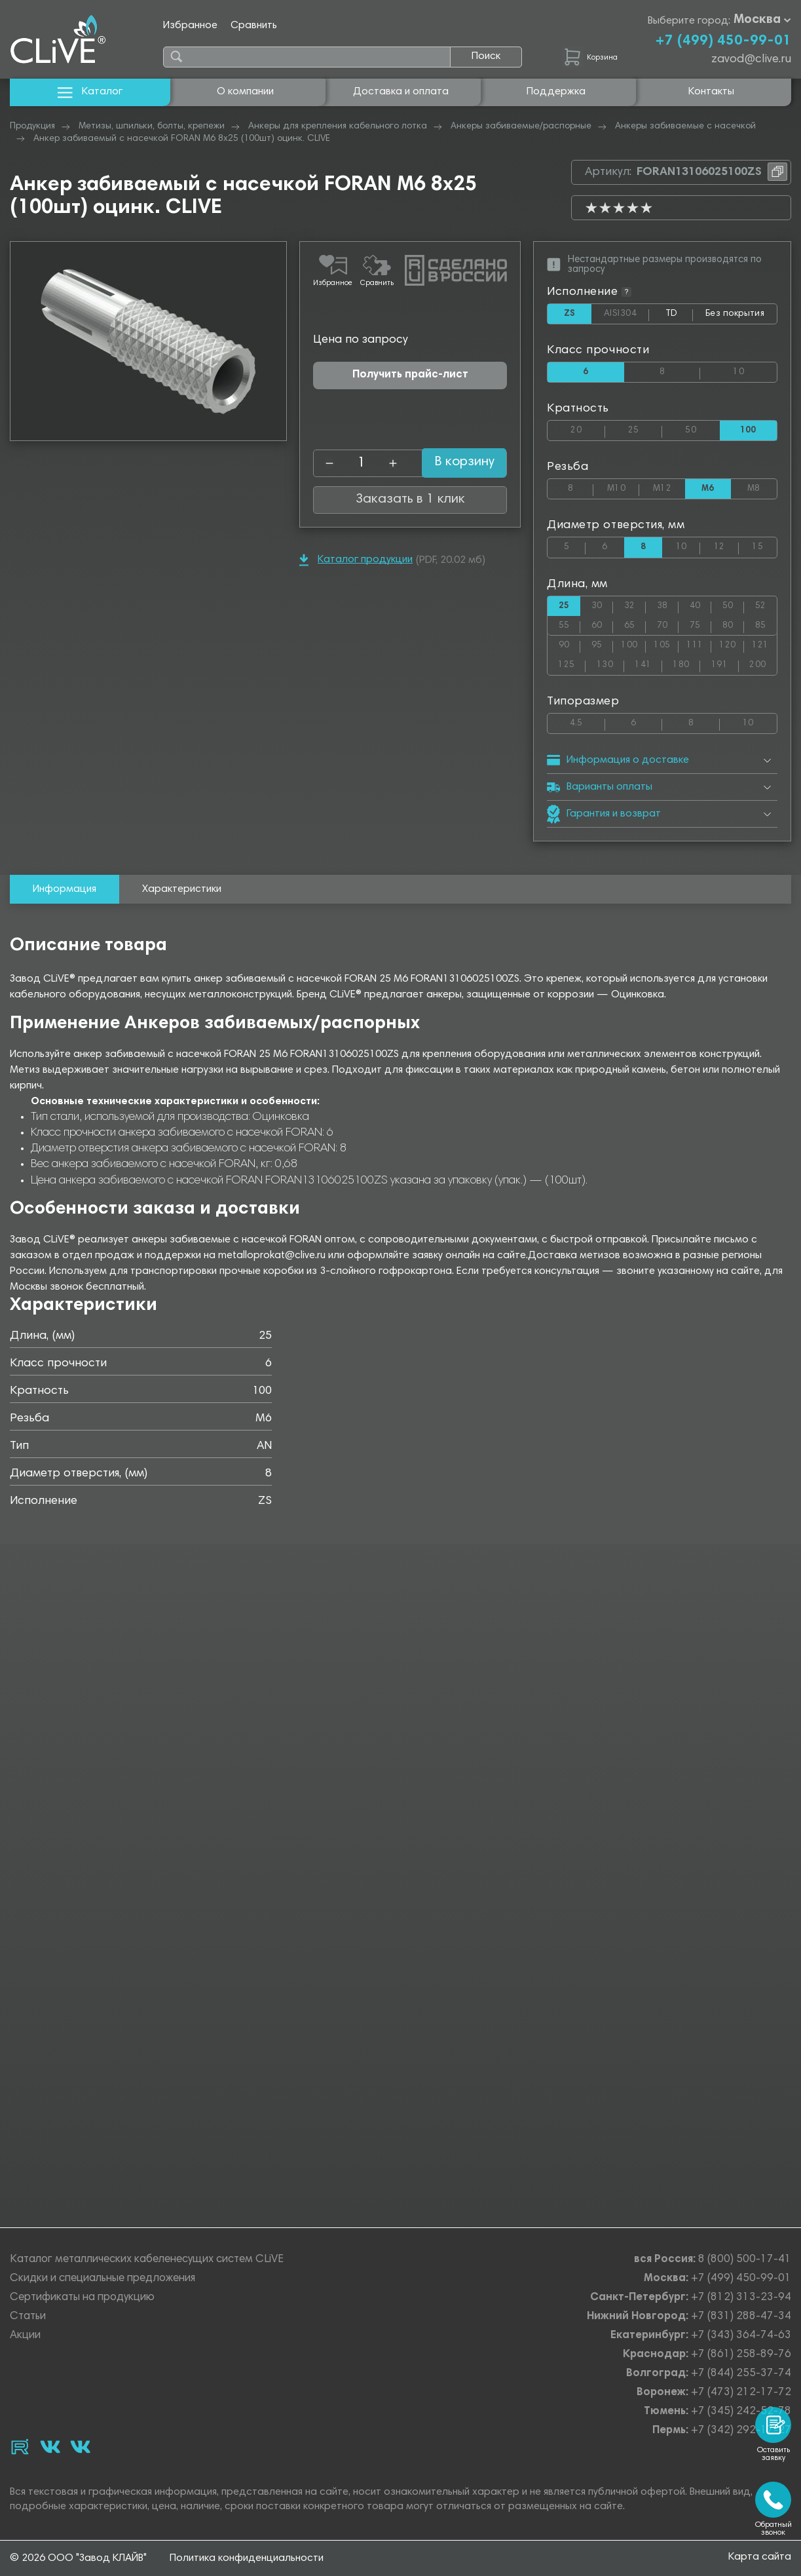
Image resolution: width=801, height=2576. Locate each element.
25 (645, 430)
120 (731, 651)
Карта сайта (759, 2557)
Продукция (32, 126)
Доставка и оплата (401, 92)
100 (633, 651)
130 (610, 672)
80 (733, 630)
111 (698, 651)
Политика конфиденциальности (247, 2558)
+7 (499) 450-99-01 (723, 41)
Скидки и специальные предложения (102, 2279)
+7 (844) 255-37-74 (741, 2374)
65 (635, 630)
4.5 (587, 732)
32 (635, 609)
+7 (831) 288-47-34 (741, 2317)
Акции (25, 2336)
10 (755, 371)
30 (602, 609)
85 (766, 630)
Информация (64, 901)
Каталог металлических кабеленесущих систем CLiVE (147, 2260)
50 (702, 430)
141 (648, 672)
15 (764, 550)
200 (763, 672)
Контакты (711, 92)
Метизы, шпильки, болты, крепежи (152, 126)
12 (726, 550)
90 (569, 651)
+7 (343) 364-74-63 (741, 2336)
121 (764, 651)
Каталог (90, 92)
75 (700, 630)
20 (587, 430)
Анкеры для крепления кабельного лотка (337, 126)
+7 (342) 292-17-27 (741, 2431)
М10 (622, 490)
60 (602, 630)
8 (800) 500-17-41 (744, 2260)
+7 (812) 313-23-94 (741, 2298)
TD (676, 317)
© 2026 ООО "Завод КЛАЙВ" (78, 2558)
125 (572, 672)
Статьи (28, 2317)
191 (725, 672)
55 (569, 630)
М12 (668, 490)
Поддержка (556, 92)
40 (700, 609)
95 (602, 651)
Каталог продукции (356, 560)
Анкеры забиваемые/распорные (521, 126)
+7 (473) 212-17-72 (741, 2393)
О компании (245, 92)
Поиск (486, 56)
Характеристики (181, 901)
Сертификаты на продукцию (82, 2298)
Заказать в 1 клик (410, 500)
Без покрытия (733, 314)
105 (666, 651)
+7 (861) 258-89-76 (741, 2355)
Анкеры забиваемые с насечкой (685, 126)
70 (668, 630)
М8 (762, 490)
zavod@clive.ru (751, 60)
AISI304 (624, 314)
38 (668, 609)
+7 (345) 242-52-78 (741, 2412)
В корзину (451, 463)
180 (686, 672)
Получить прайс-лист (410, 375)
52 (766, 609)
